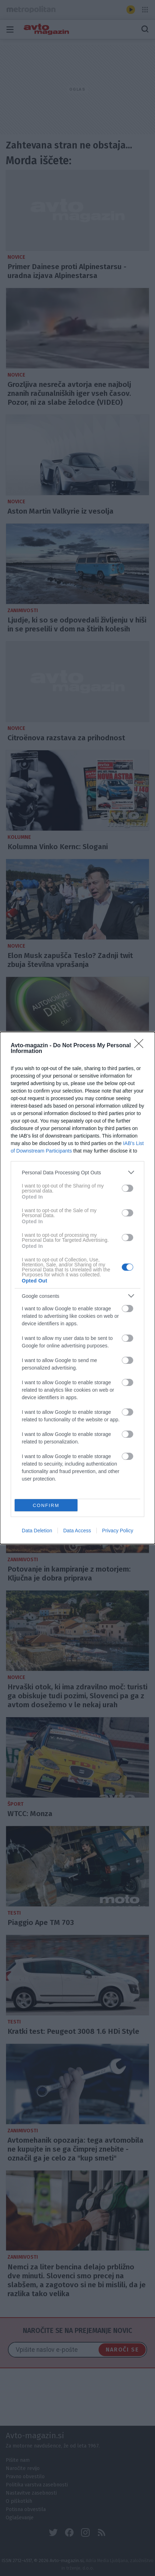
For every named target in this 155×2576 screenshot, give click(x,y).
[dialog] (77, 1288)
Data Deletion (37, 1530)
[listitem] (77, 1172)
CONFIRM (46, 1505)
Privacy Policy (117, 1530)
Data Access (77, 1530)
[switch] (127, 1188)
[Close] (141, 1046)
